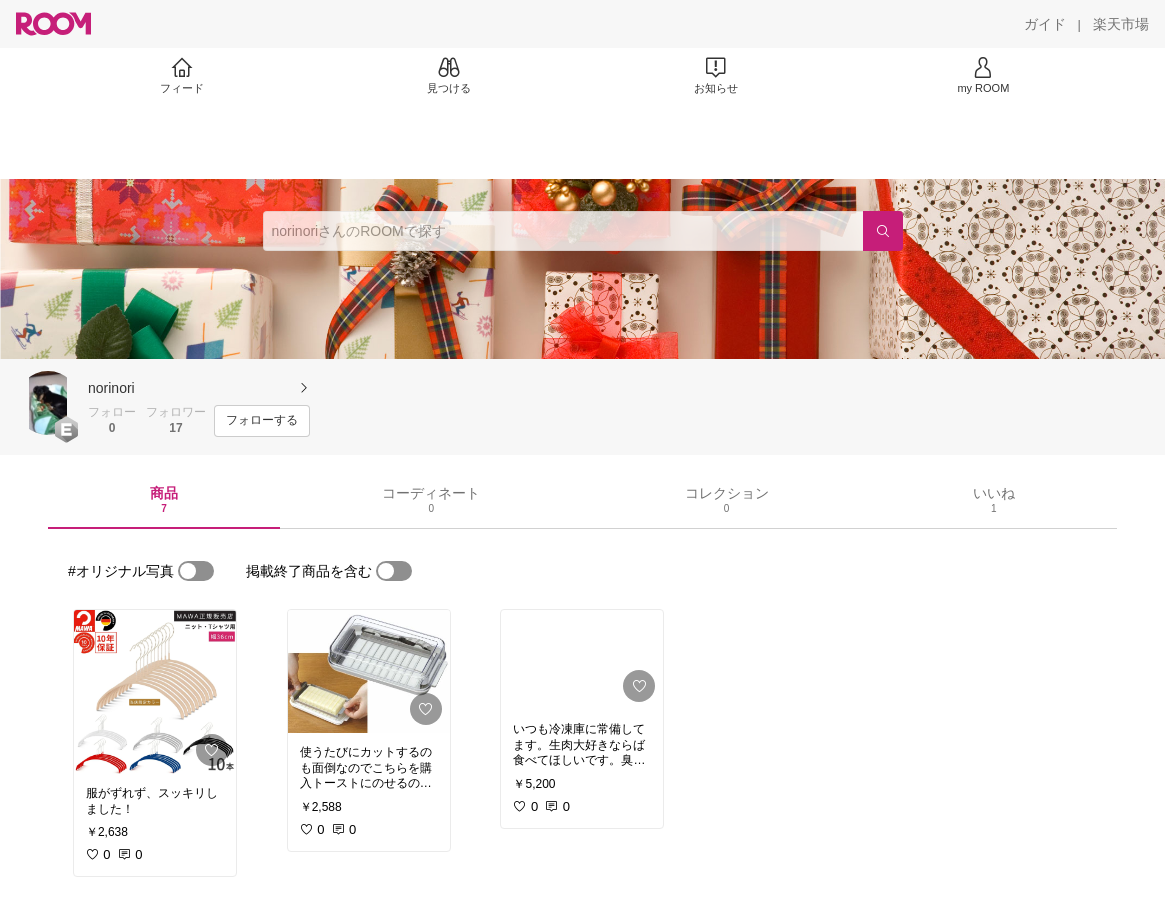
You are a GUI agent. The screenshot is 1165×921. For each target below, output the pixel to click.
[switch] (196, 571)
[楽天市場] (1121, 24)
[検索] (883, 231)
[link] (155, 692)
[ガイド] (1045, 24)
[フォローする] (262, 421)
